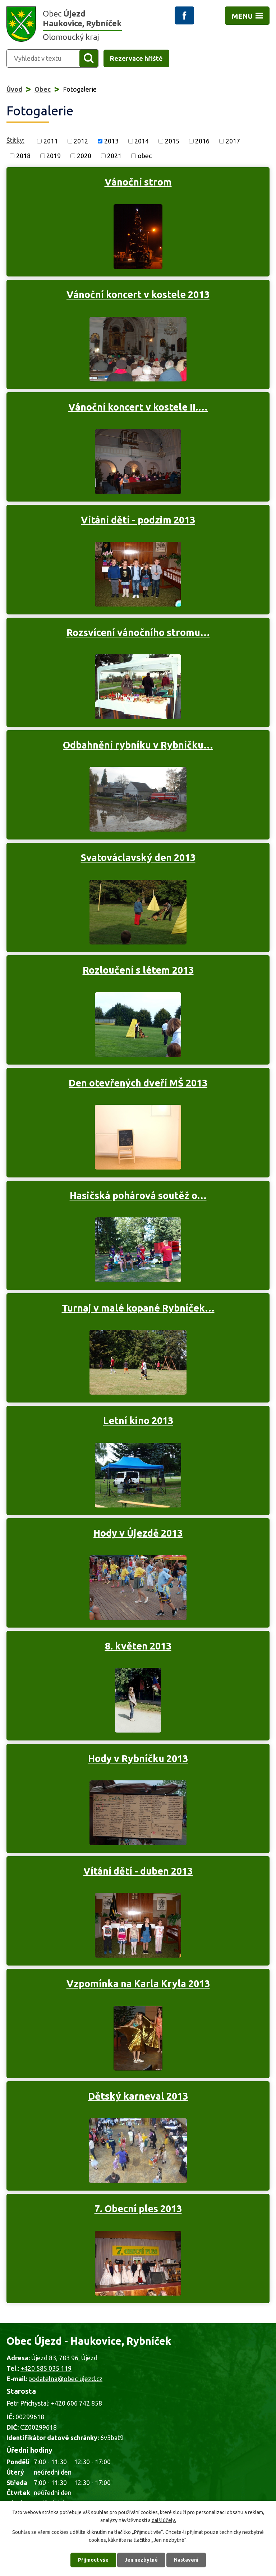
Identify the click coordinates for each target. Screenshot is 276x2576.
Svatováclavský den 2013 (138, 857)
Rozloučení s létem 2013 (138, 970)
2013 (111, 141)
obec (145, 155)
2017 (233, 141)
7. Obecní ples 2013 (138, 2208)
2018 (23, 155)
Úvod (14, 89)
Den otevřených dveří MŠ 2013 (138, 1082)
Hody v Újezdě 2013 (138, 1533)
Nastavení (186, 2560)
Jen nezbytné (141, 2560)
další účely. (164, 2520)
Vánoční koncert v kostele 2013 (138, 294)
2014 (141, 141)
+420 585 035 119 (46, 2368)
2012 (81, 141)
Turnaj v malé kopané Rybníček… (138, 1308)
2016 (202, 141)
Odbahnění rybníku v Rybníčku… (138, 745)
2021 (114, 155)
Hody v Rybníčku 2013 (138, 1758)
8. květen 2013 (138, 1646)
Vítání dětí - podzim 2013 (138, 519)
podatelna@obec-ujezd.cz (65, 2378)
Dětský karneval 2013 (138, 2096)
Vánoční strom (138, 182)
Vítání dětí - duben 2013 (138, 1871)
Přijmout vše (93, 2560)
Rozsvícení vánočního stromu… (138, 632)
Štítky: (15, 140)
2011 (50, 141)
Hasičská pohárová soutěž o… (138, 1195)
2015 (172, 141)
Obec (42, 89)
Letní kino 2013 (138, 1420)
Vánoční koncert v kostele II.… (138, 407)
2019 (53, 155)
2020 (84, 155)
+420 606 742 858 (76, 2403)
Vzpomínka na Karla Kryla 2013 (138, 1983)
